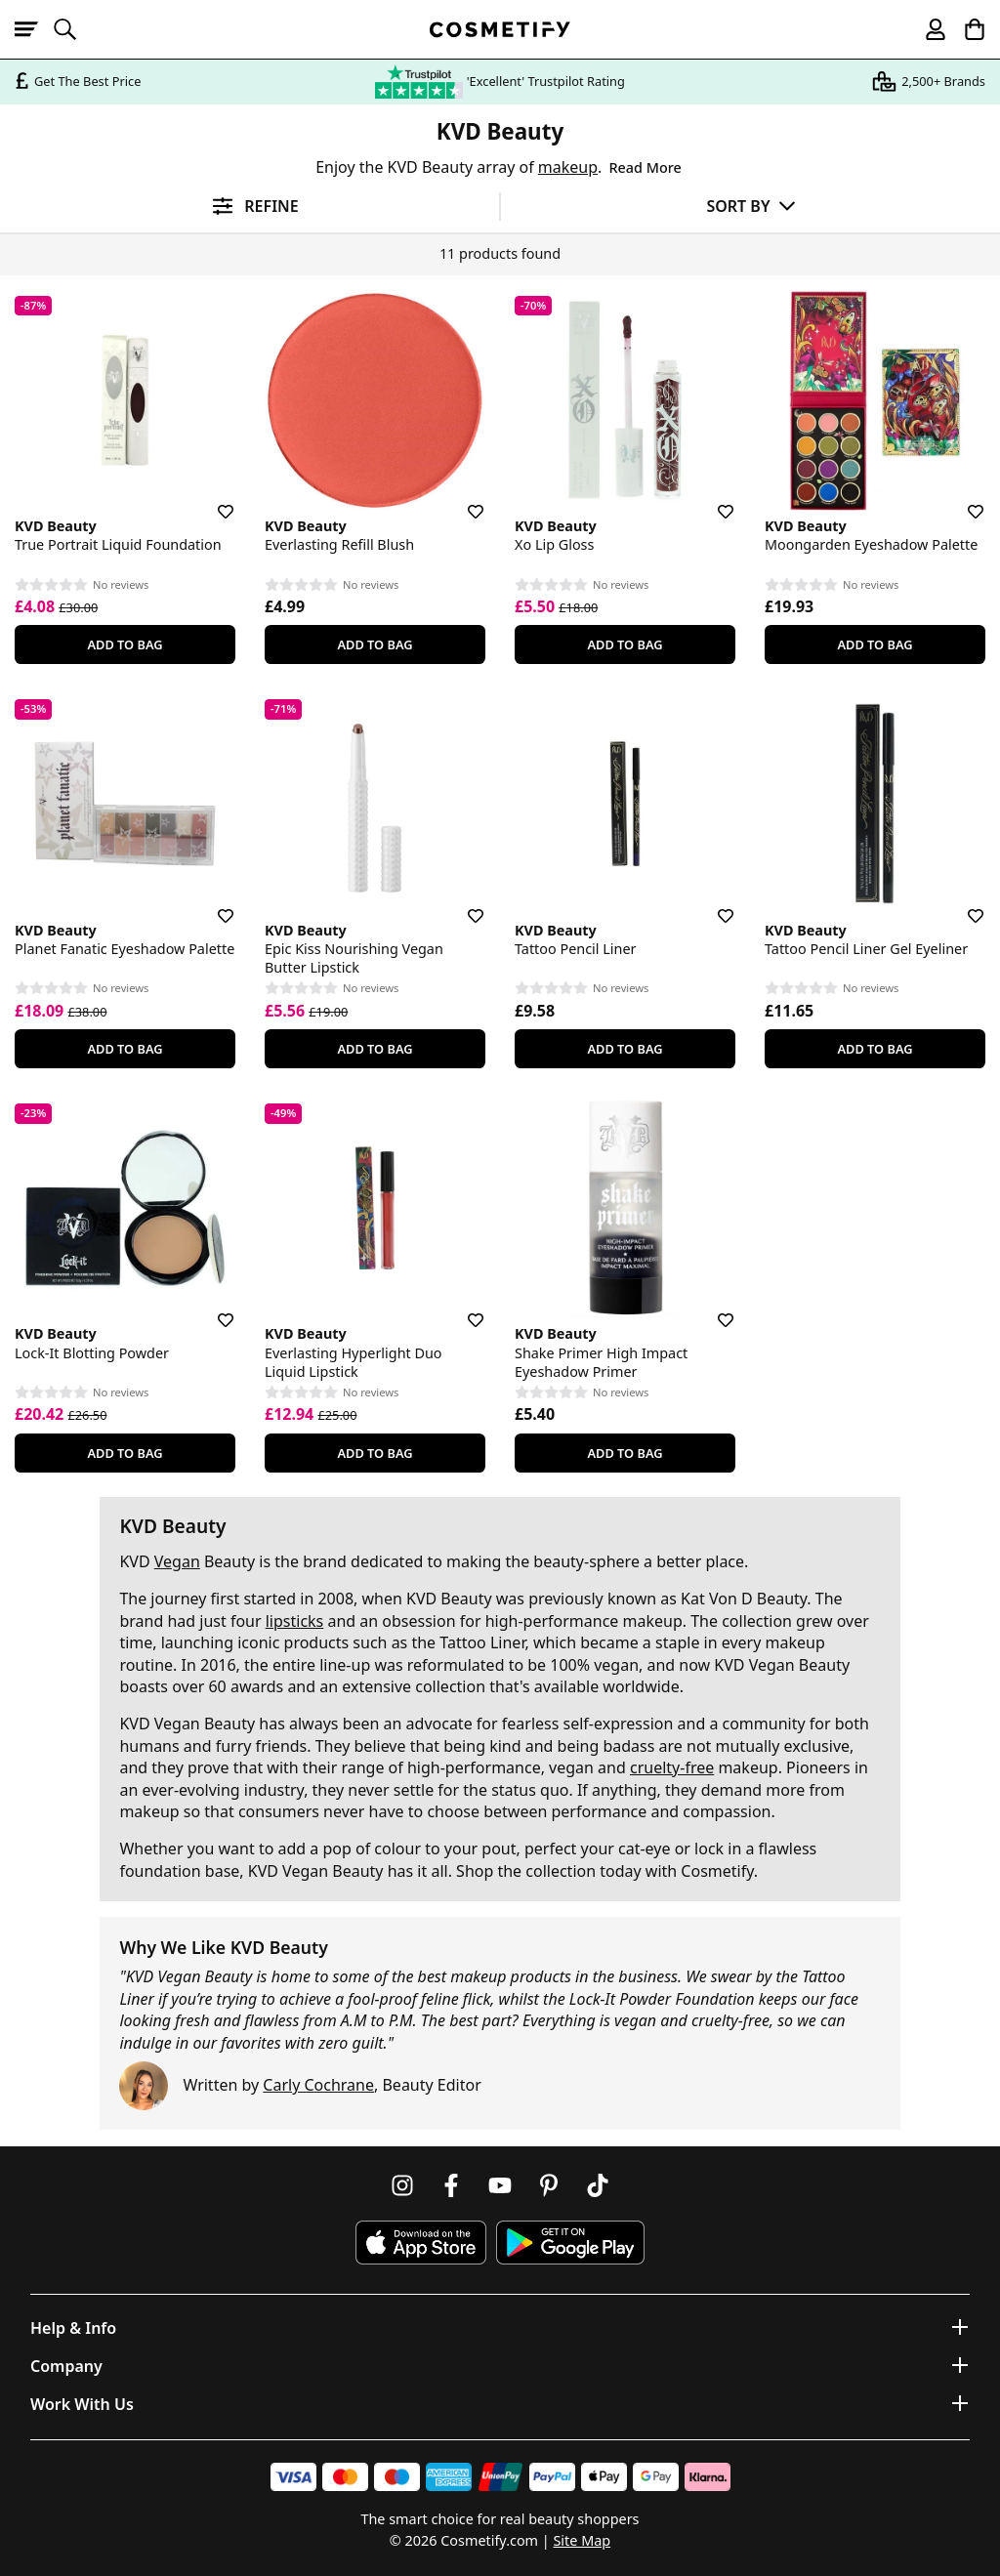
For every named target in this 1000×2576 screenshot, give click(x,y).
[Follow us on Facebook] (451, 2185)
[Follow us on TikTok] (597, 2185)
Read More (645, 167)
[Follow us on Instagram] (402, 2185)
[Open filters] (249, 206)
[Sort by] (750, 205)
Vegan (177, 1561)
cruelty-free (672, 1767)
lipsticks (295, 1621)
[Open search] (73, 29)
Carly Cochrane (318, 2085)
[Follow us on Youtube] (500, 2185)
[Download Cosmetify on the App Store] (420, 2242)
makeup (568, 167)
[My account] (926, 29)
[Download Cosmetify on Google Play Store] (570, 2242)
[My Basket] (965, 29)
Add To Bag (124, 644)
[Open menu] (34, 29)
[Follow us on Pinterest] (548, 2185)
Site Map (581, 2540)
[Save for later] (211, 500)
